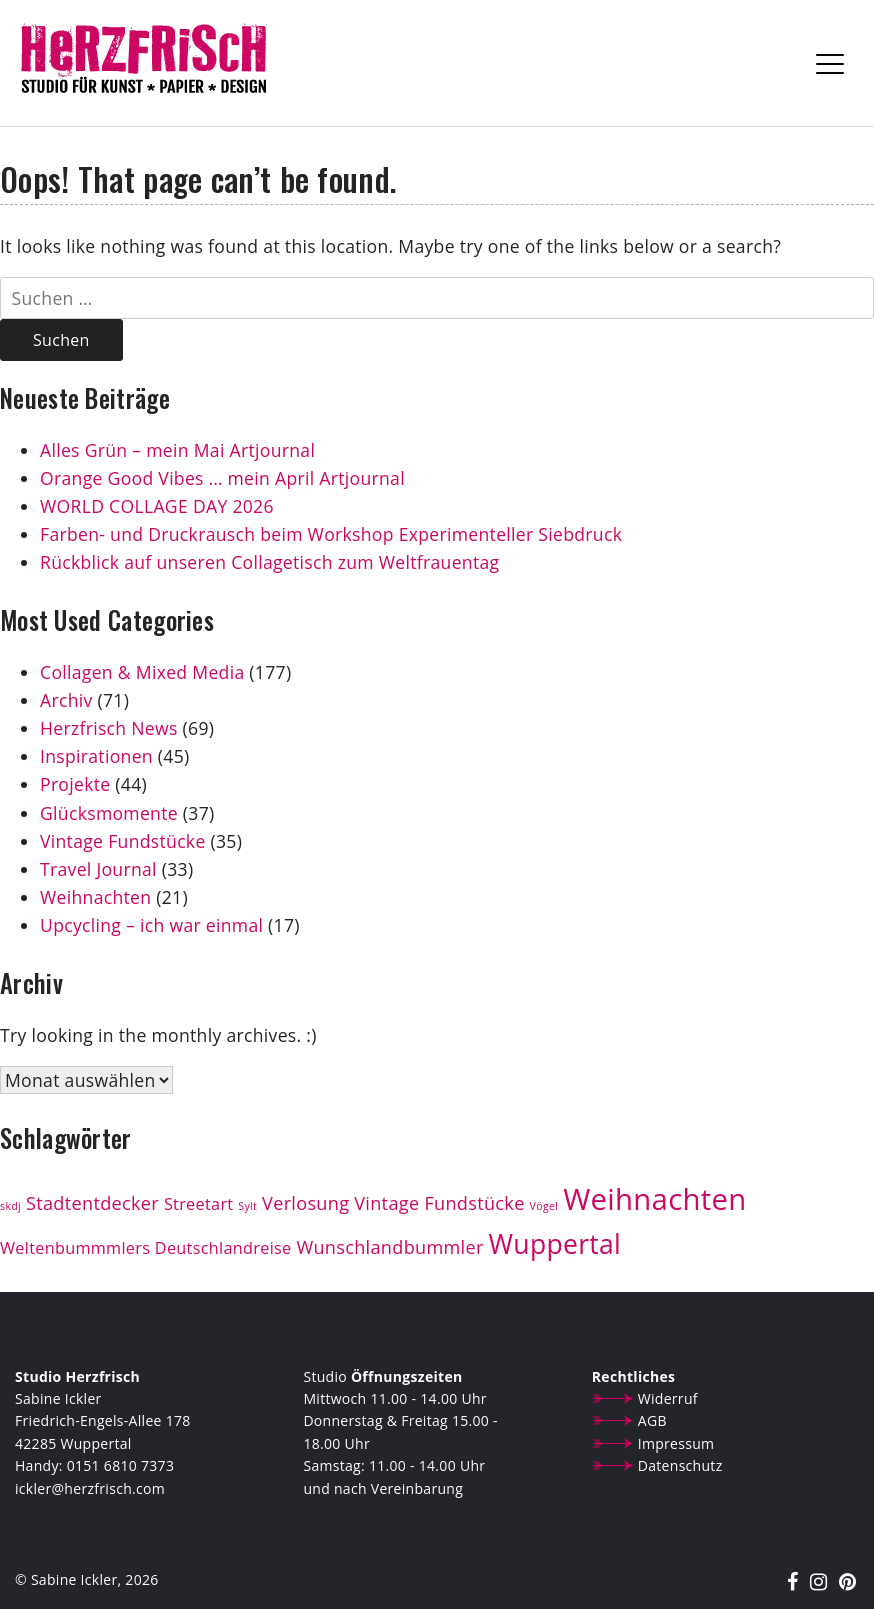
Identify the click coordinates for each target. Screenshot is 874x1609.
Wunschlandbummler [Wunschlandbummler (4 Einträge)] (389, 1247)
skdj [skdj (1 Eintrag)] (10, 1206)
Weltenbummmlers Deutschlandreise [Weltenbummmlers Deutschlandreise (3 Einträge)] (146, 1248)
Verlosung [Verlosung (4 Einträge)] (305, 1203)
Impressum (676, 1443)
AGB (652, 1420)
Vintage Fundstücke (123, 841)
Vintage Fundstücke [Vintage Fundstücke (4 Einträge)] (439, 1203)
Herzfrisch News (109, 728)
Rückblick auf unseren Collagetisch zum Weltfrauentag (272, 562)
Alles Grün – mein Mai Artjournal (177, 450)
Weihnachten (95, 897)
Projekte (75, 784)
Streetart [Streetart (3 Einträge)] (199, 1204)
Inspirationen (96, 756)
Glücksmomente (109, 813)
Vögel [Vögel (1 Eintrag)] (544, 1206)
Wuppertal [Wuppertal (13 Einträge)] (555, 1244)
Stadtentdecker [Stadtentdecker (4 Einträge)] (92, 1203)
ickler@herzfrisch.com (90, 1488)
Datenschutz (680, 1465)
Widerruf (668, 1398)
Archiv (66, 700)
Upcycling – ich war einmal (151, 925)
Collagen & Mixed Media (142, 672)
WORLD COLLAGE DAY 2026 (157, 506)
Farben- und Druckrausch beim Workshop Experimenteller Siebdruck (331, 534)
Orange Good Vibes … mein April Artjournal (222, 478)
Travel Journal (98, 869)
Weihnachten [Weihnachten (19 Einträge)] (654, 1199)
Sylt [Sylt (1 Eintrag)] (247, 1206)
